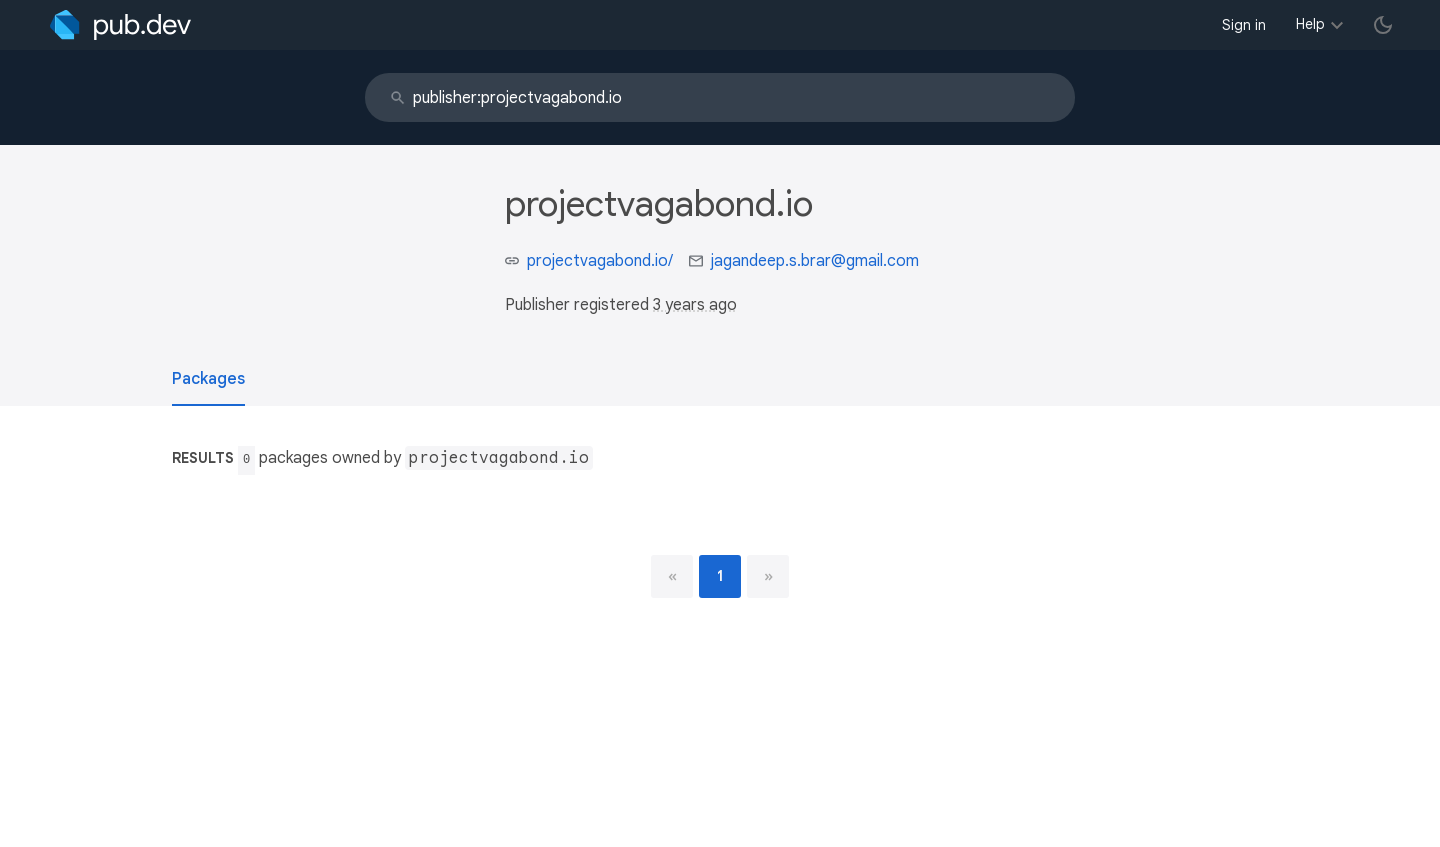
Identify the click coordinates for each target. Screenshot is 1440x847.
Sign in (1244, 25)
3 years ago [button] (695, 305)
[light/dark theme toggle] (1383, 25)
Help (1310, 24)
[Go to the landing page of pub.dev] (120, 25)
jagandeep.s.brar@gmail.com (815, 261)
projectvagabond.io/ (600, 261)
